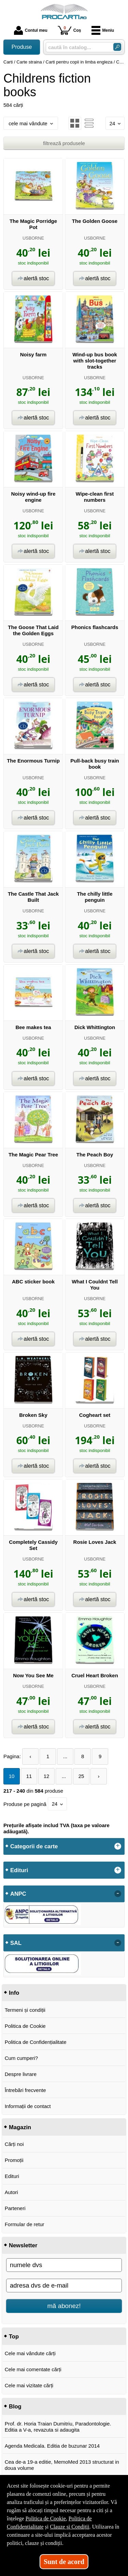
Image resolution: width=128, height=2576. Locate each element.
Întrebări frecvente (25, 2090)
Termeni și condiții (25, 2010)
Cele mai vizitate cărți (29, 2385)
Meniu (102, 30)
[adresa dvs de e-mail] (64, 2285)
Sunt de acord (64, 2561)
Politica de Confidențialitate (36, 2042)
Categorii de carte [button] (34, 1846)
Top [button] (14, 2336)
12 (46, 1776)
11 (29, 1776)
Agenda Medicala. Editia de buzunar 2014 (52, 2446)
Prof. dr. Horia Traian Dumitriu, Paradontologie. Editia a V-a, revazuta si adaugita (58, 2427)
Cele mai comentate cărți (33, 2369)
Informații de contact (28, 2106)
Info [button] (14, 1993)
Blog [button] (15, 2406)
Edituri (12, 2176)
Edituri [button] (19, 1870)
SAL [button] (16, 1943)
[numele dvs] (64, 2265)
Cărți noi (14, 2144)
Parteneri (15, 2208)
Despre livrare (21, 2074)
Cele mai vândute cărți (30, 2353)
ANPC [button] (18, 1894)
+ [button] (118, 1846)
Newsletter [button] (23, 2245)
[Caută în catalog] (117, 47)
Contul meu (30, 30)
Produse (22, 47)
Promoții (14, 2160)
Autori (11, 2192)
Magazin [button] (20, 2127)
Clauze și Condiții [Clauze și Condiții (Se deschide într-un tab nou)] (69, 2527)
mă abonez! (64, 2305)
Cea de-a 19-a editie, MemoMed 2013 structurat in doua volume (62, 2465)
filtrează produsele (64, 143)
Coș (69, 30)
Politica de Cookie (25, 2026)
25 (81, 1776)
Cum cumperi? (21, 2058)
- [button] (118, 1893)
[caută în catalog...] (76, 47)
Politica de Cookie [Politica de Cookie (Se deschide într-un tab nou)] (46, 2518)
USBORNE (33, 238)
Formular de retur (24, 2224)
